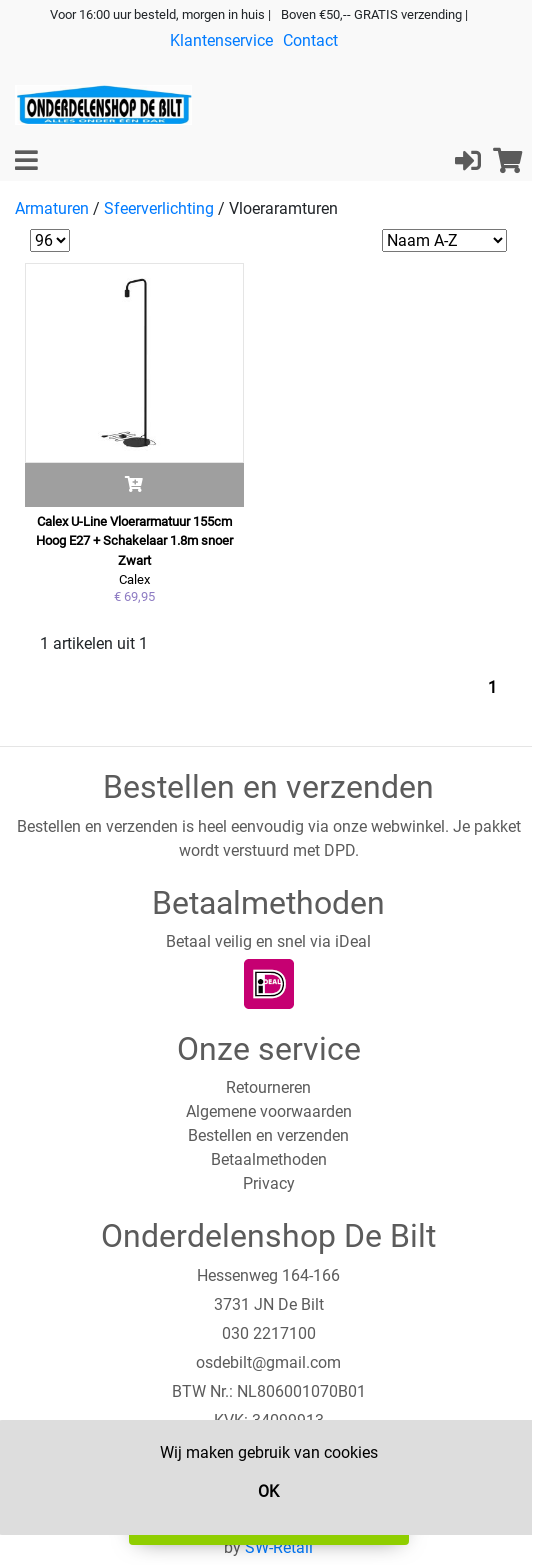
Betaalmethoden (269, 1159)
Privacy (269, 1183)
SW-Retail (279, 1547)
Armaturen (52, 208)
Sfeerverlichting (159, 208)
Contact (310, 40)
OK (268, 1491)
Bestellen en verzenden (268, 1135)
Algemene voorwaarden (269, 1111)
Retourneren (268, 1087)
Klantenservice (221, 40)
